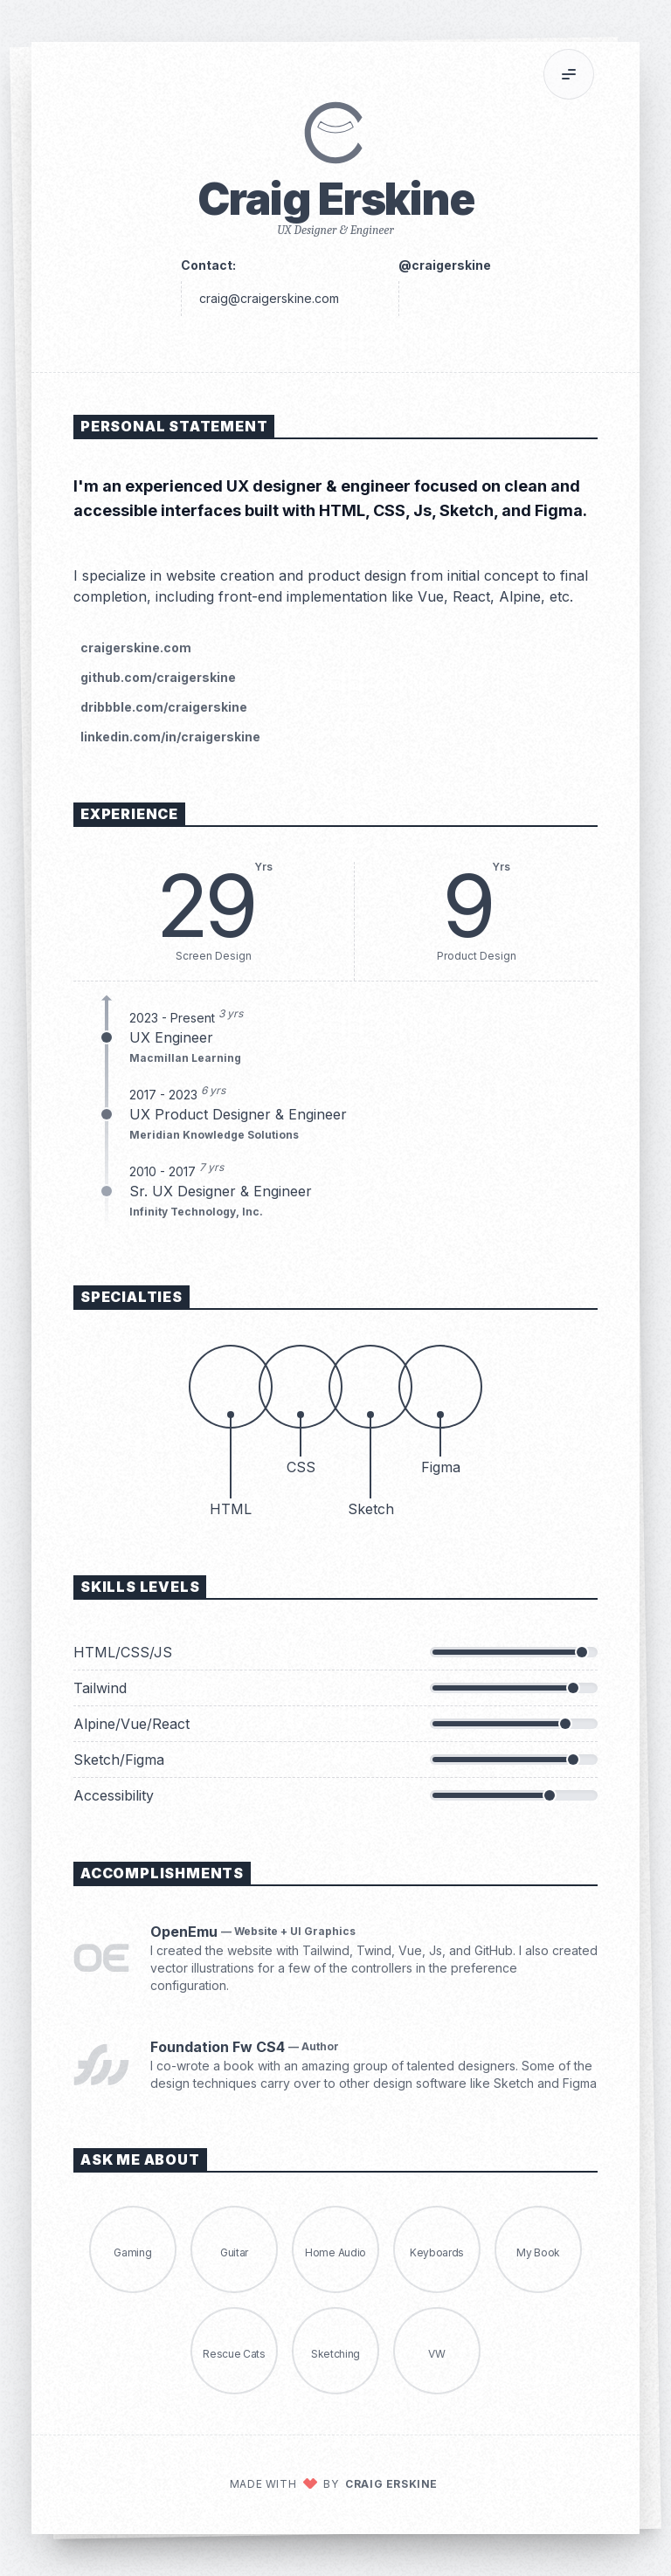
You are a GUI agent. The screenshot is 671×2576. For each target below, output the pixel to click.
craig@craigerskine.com (269, 298)
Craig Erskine (391, 2483)
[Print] (615, 74)
